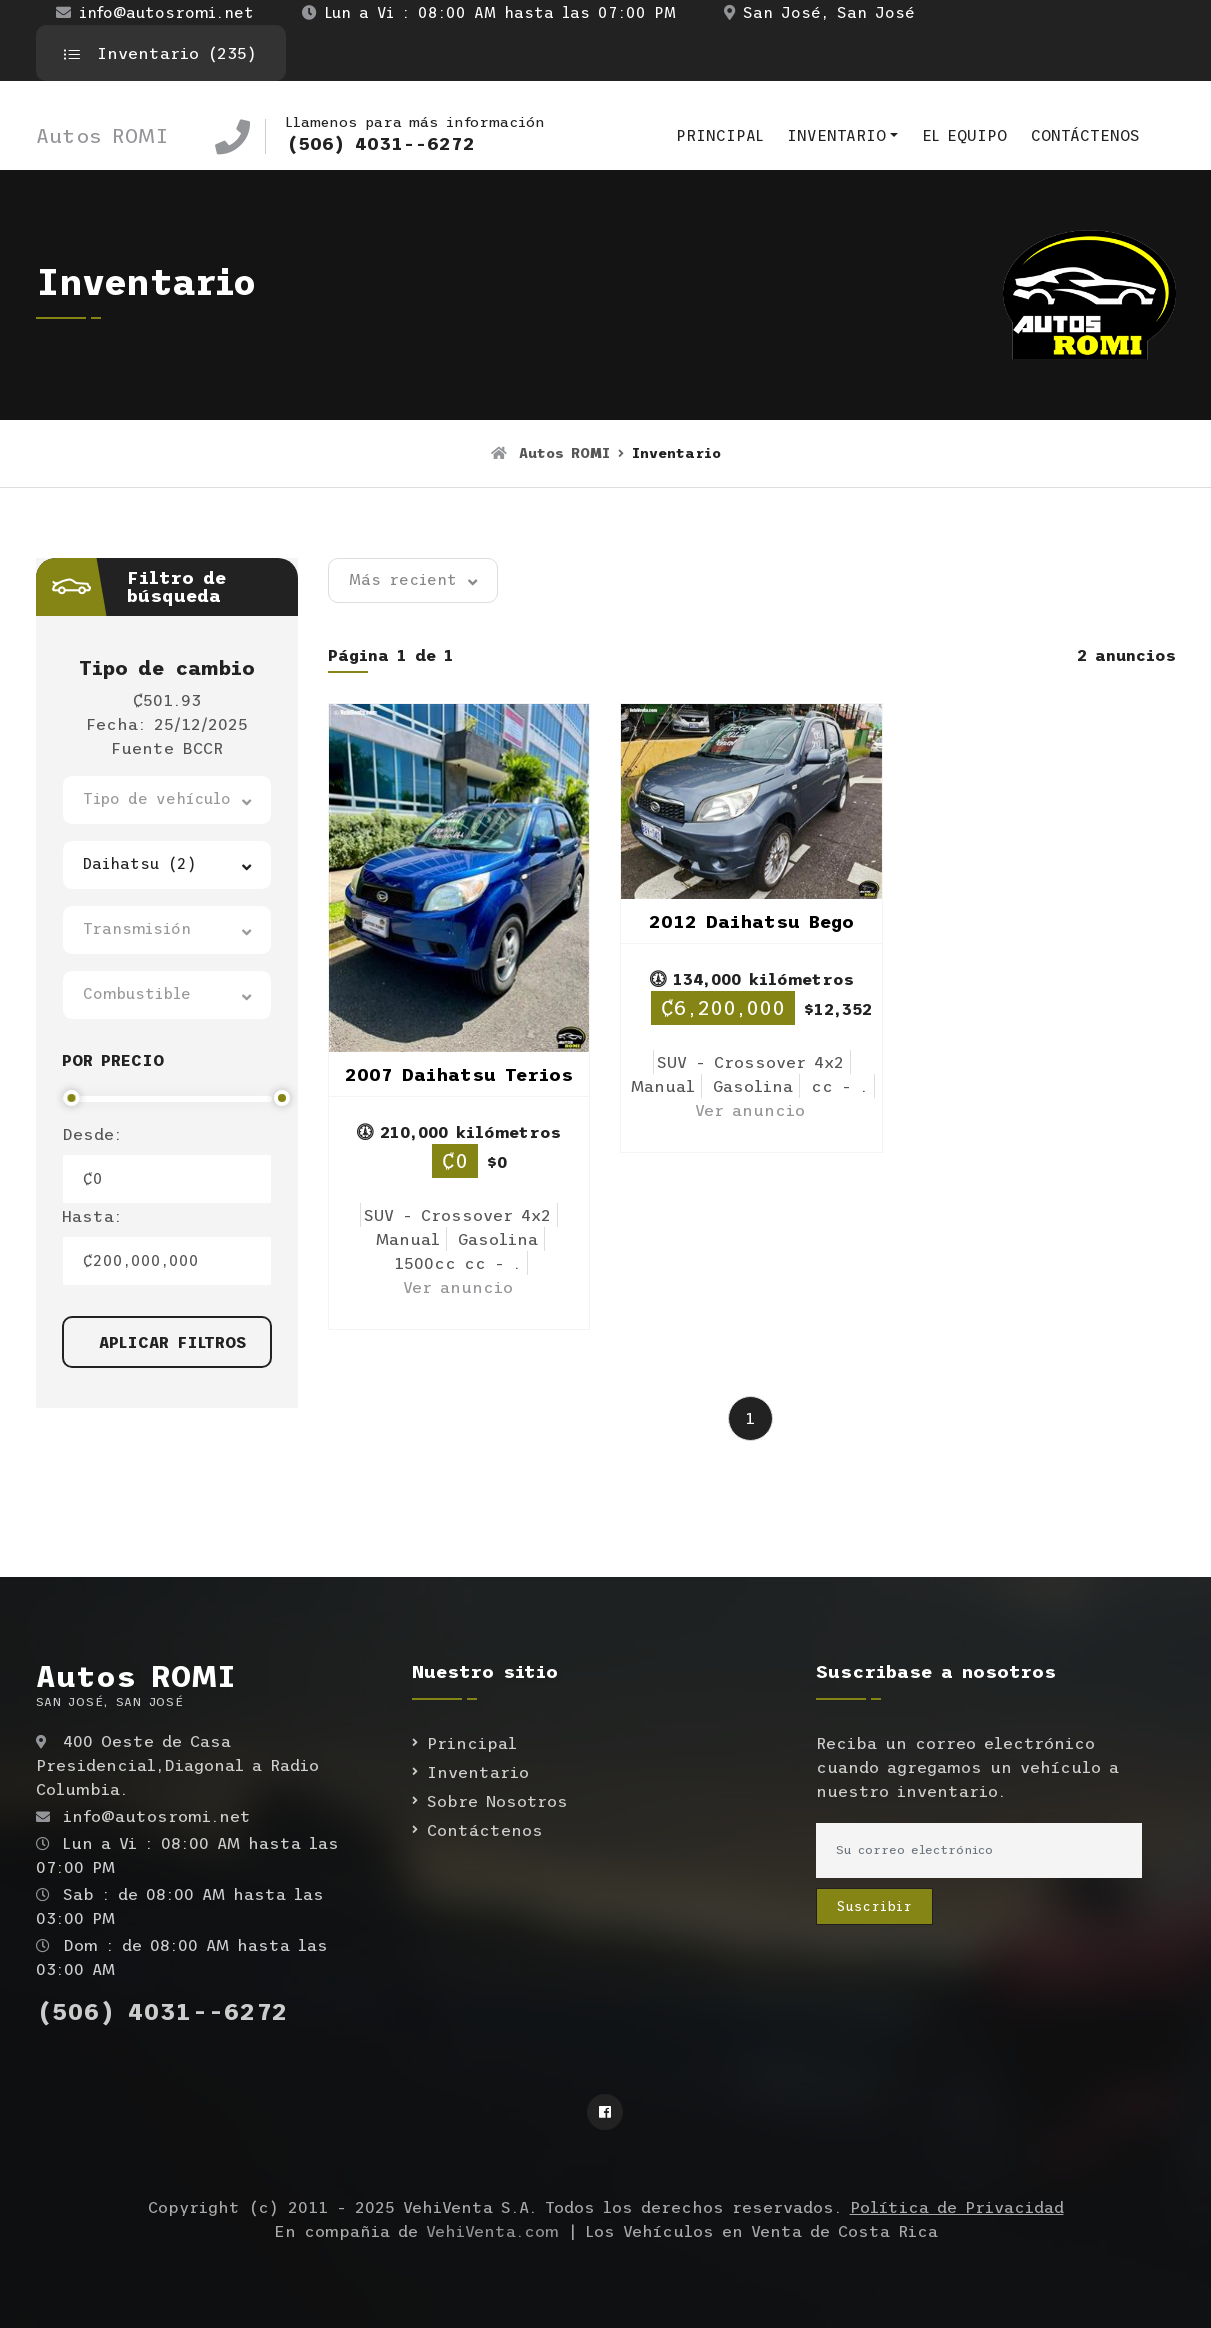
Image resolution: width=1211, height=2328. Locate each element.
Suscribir (874, 1906)
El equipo (964, 135)
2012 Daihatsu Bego (751, 922)
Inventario (836, 135)
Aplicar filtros (172, 1342)
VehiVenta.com (492, 2231)
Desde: (92, 1134)
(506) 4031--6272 (380, 144)
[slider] (71, 1098)
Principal (719, 135)
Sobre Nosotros (497, 1801)
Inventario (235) (161, 53)
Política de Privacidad (957, 2207)
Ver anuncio (458, 1287)
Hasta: (92, 1216)
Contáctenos (1085, 135)
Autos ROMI (102, 136)
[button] (167, 800)
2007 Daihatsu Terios (459, 1075)
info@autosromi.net (155, 12)
